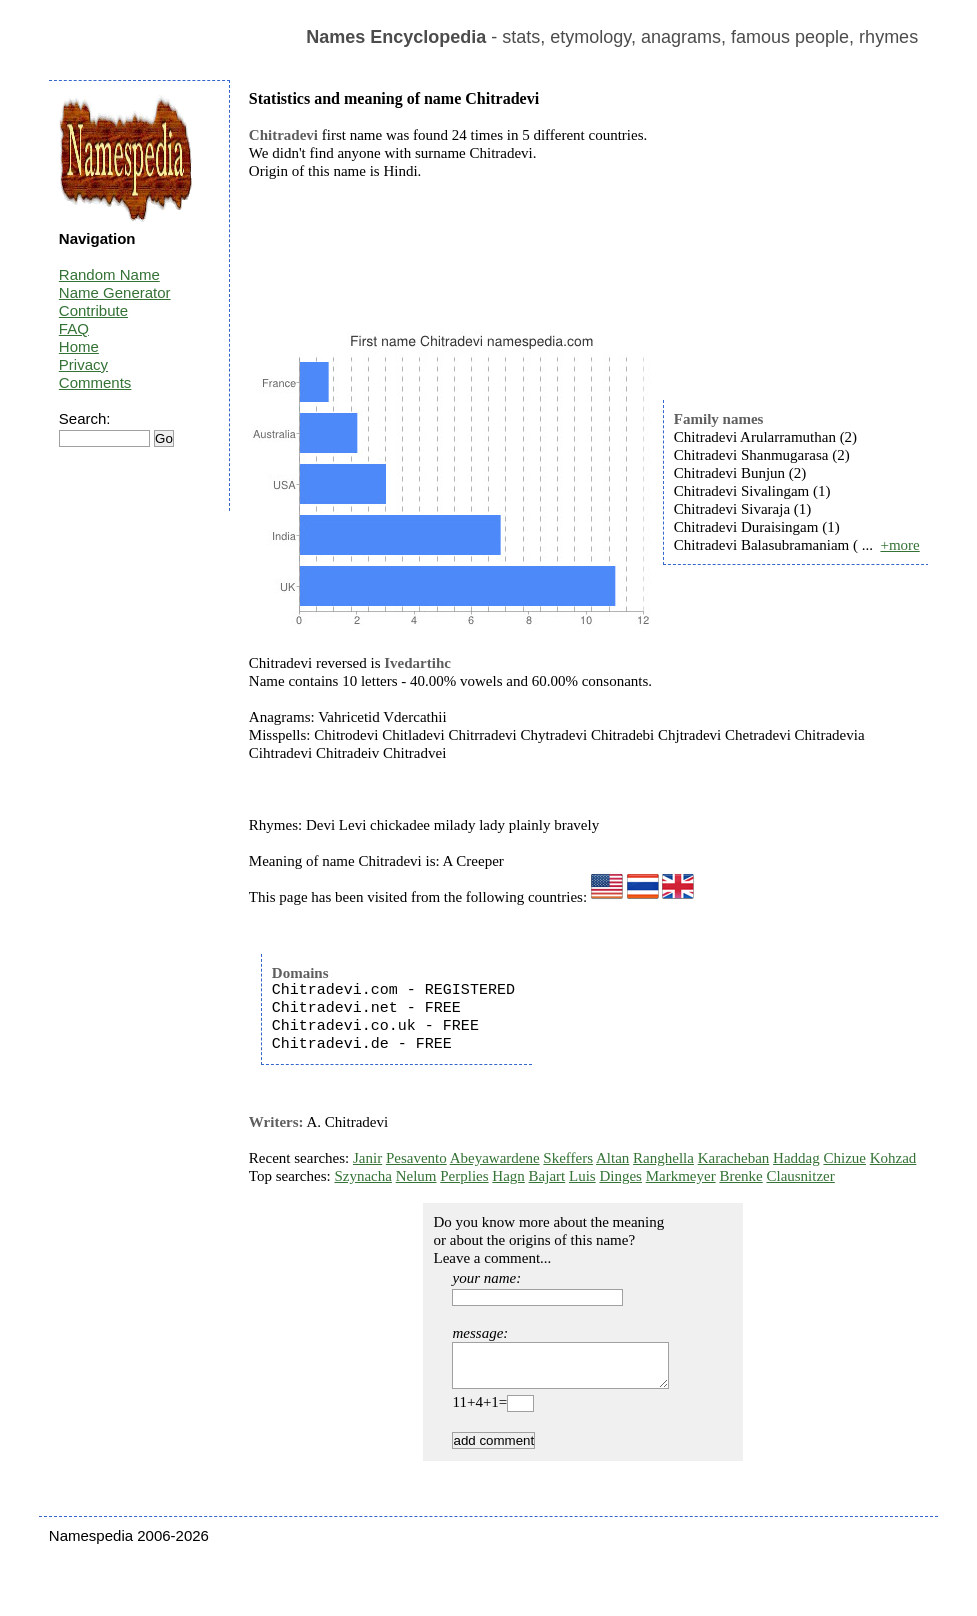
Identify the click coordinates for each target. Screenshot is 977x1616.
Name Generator (115, 292)
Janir (367, 1158)
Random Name (109, 274)
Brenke (740, 1176)
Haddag (796, 1158)
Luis (582, 1176)
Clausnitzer (800, 1176)
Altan (612, 1158)
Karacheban (734, 1158)
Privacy (83, 364)
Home (79, 346)
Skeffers (568, 1158)
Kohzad (893, 1158)
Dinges (620, 1176)
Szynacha (362, 1176)
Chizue (844, 1158)
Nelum (416, 1176)
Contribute (93, 310)
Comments (95, 382)
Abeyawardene (495, 1158)
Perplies (464, 1176)
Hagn (508, 1176)
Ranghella (663, 1158)
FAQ (74, 328)
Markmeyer (681, 1176)
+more (899, 545)
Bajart (547, 1176)
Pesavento (416, 1158)
